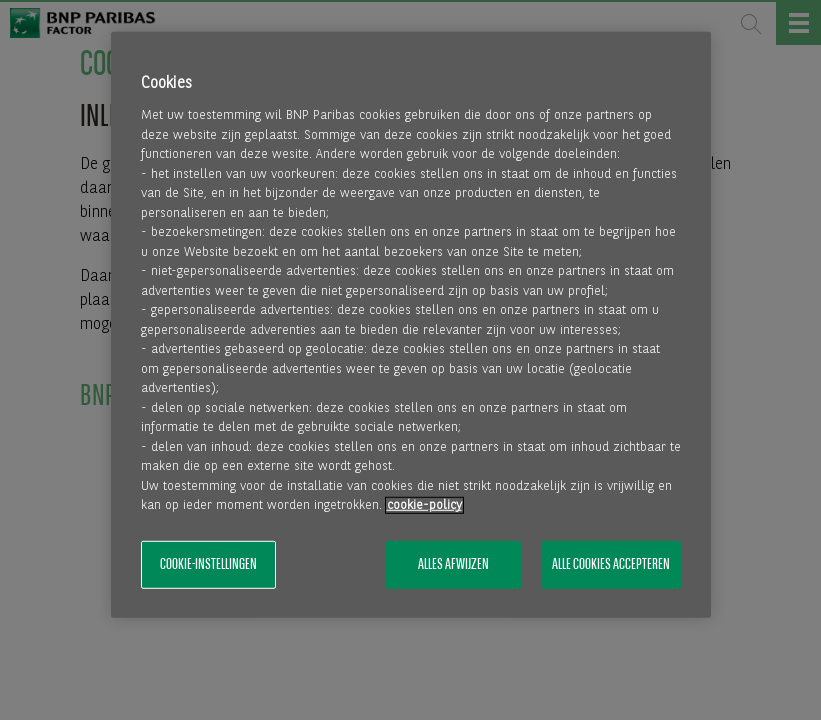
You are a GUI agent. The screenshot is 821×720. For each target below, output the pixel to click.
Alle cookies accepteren (611, 565)
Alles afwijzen (453, 565)
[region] (411, 325)
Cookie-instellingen (208, 565)
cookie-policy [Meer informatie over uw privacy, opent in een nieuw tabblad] (424, 505)
